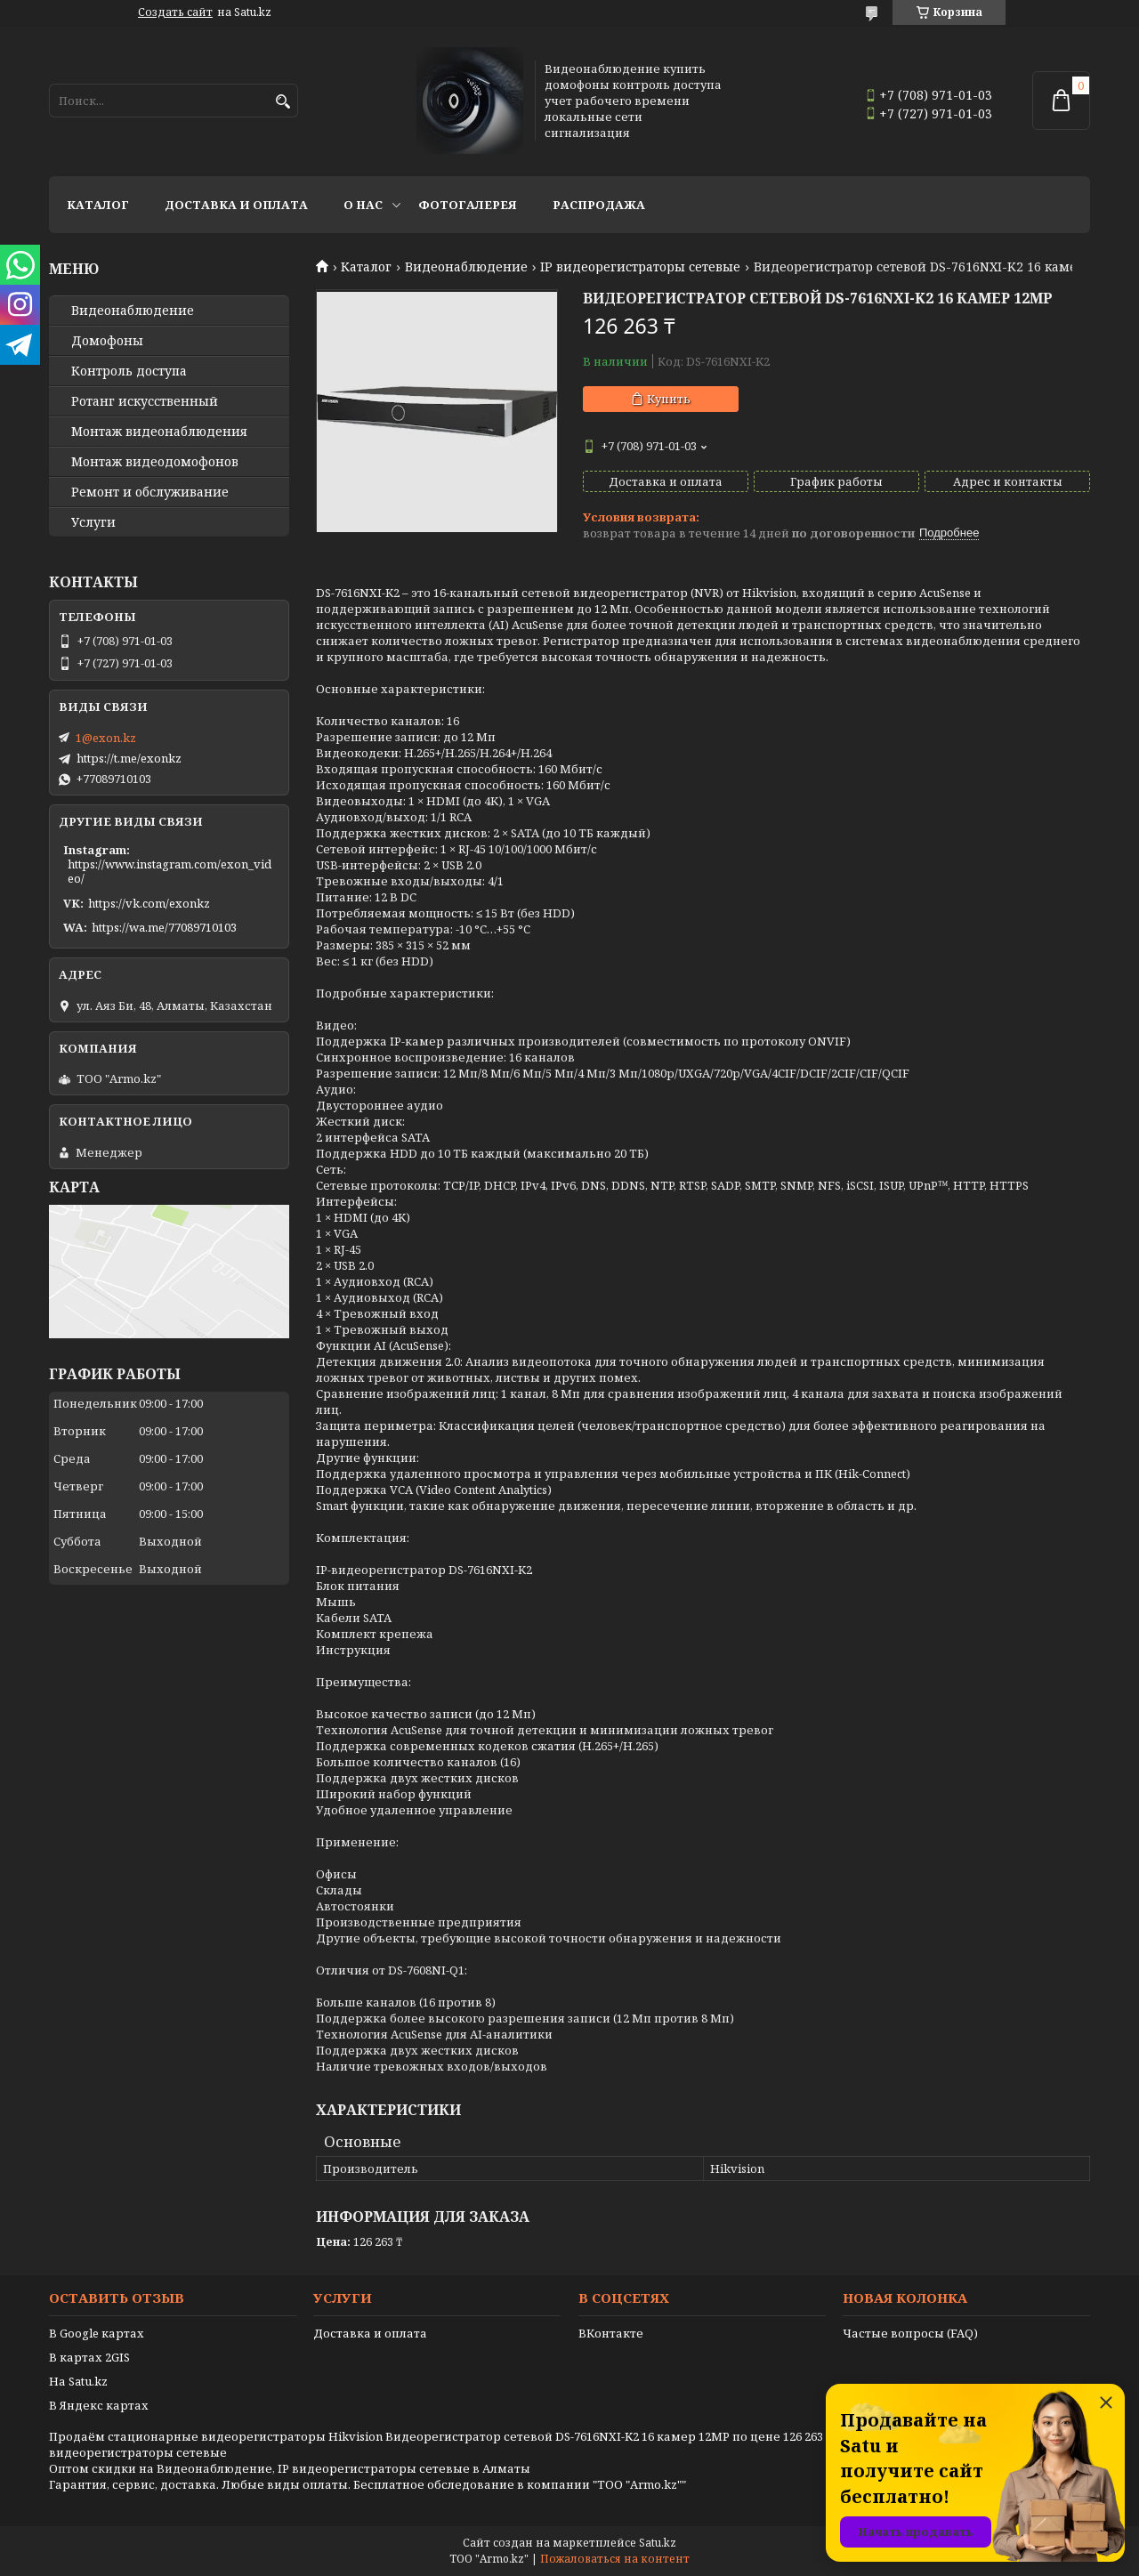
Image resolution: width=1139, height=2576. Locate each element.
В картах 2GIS (89, 2357)
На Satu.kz (78, 2381)
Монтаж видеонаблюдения (159, 432)
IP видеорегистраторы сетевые (640, 267)
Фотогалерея (467, 205)
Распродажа (599, 205)
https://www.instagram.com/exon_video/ (169, 871)
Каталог (98, 205)
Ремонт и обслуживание (150, 492)
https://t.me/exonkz (129, 758)
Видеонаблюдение (466, 267)
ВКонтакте (610, 2333)
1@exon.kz (106, 738)
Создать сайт (175, 12)
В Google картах (96, 2333)
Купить (669, 399)
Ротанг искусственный (144, 401)
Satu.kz (657, 2542)
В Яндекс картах (99, 2405)
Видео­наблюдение (132, 311)
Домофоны (107, 341)
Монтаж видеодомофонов (154, 462)
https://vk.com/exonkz (149, 903)
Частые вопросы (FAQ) (910, 2333)
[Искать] (282, 101)
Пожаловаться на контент (615, 2558)
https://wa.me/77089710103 (164, 927)
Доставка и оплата (236, 205)
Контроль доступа (129, 371)
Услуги (93, 522)
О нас (363, 205)
